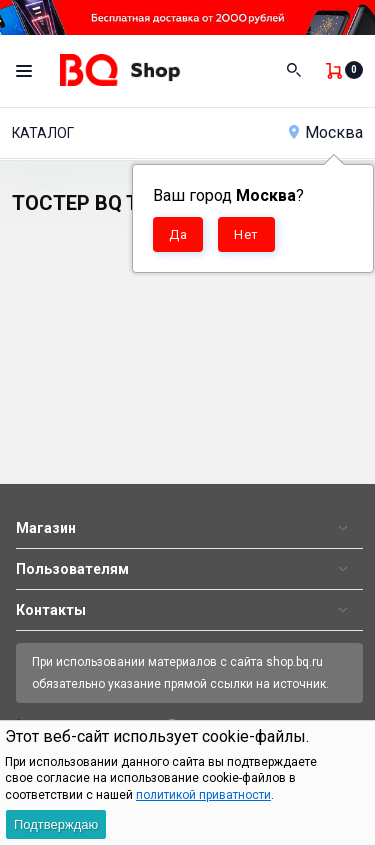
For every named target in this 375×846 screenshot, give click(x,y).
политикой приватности (203, 795)
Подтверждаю (56, 824)
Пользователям (72, 569)
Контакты (51, 610)
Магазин (46, 528)
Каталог (43, 133)
